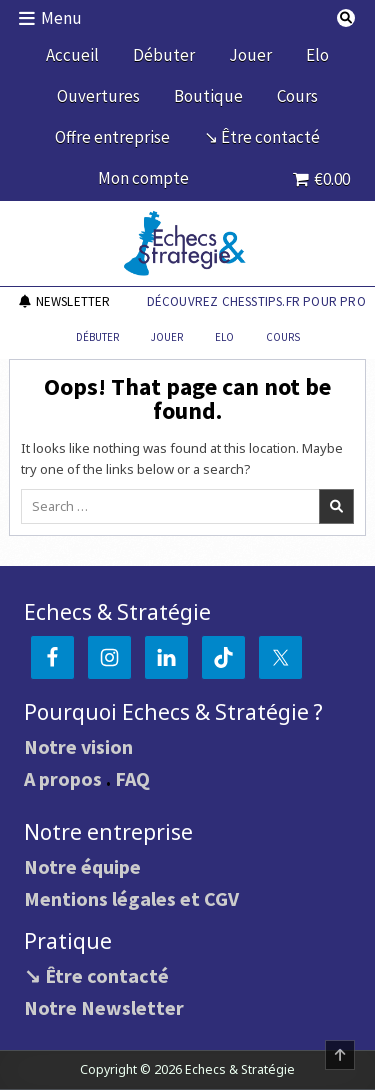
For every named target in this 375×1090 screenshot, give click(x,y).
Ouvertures (98, 96)
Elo (317, 55)
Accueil (72, 55)
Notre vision (78, 746)
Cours (297, 96)
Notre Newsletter (104, 1007)
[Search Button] (346, 18)
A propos (63, 778)
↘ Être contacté (262, 137)
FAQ (132, 778)
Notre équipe (82, 866)
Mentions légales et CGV (131, 898)
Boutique (208, 96)
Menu (61, 18)
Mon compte (143, 178)
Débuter (164, 55)
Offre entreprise (112, 137)
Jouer (250, 55)
